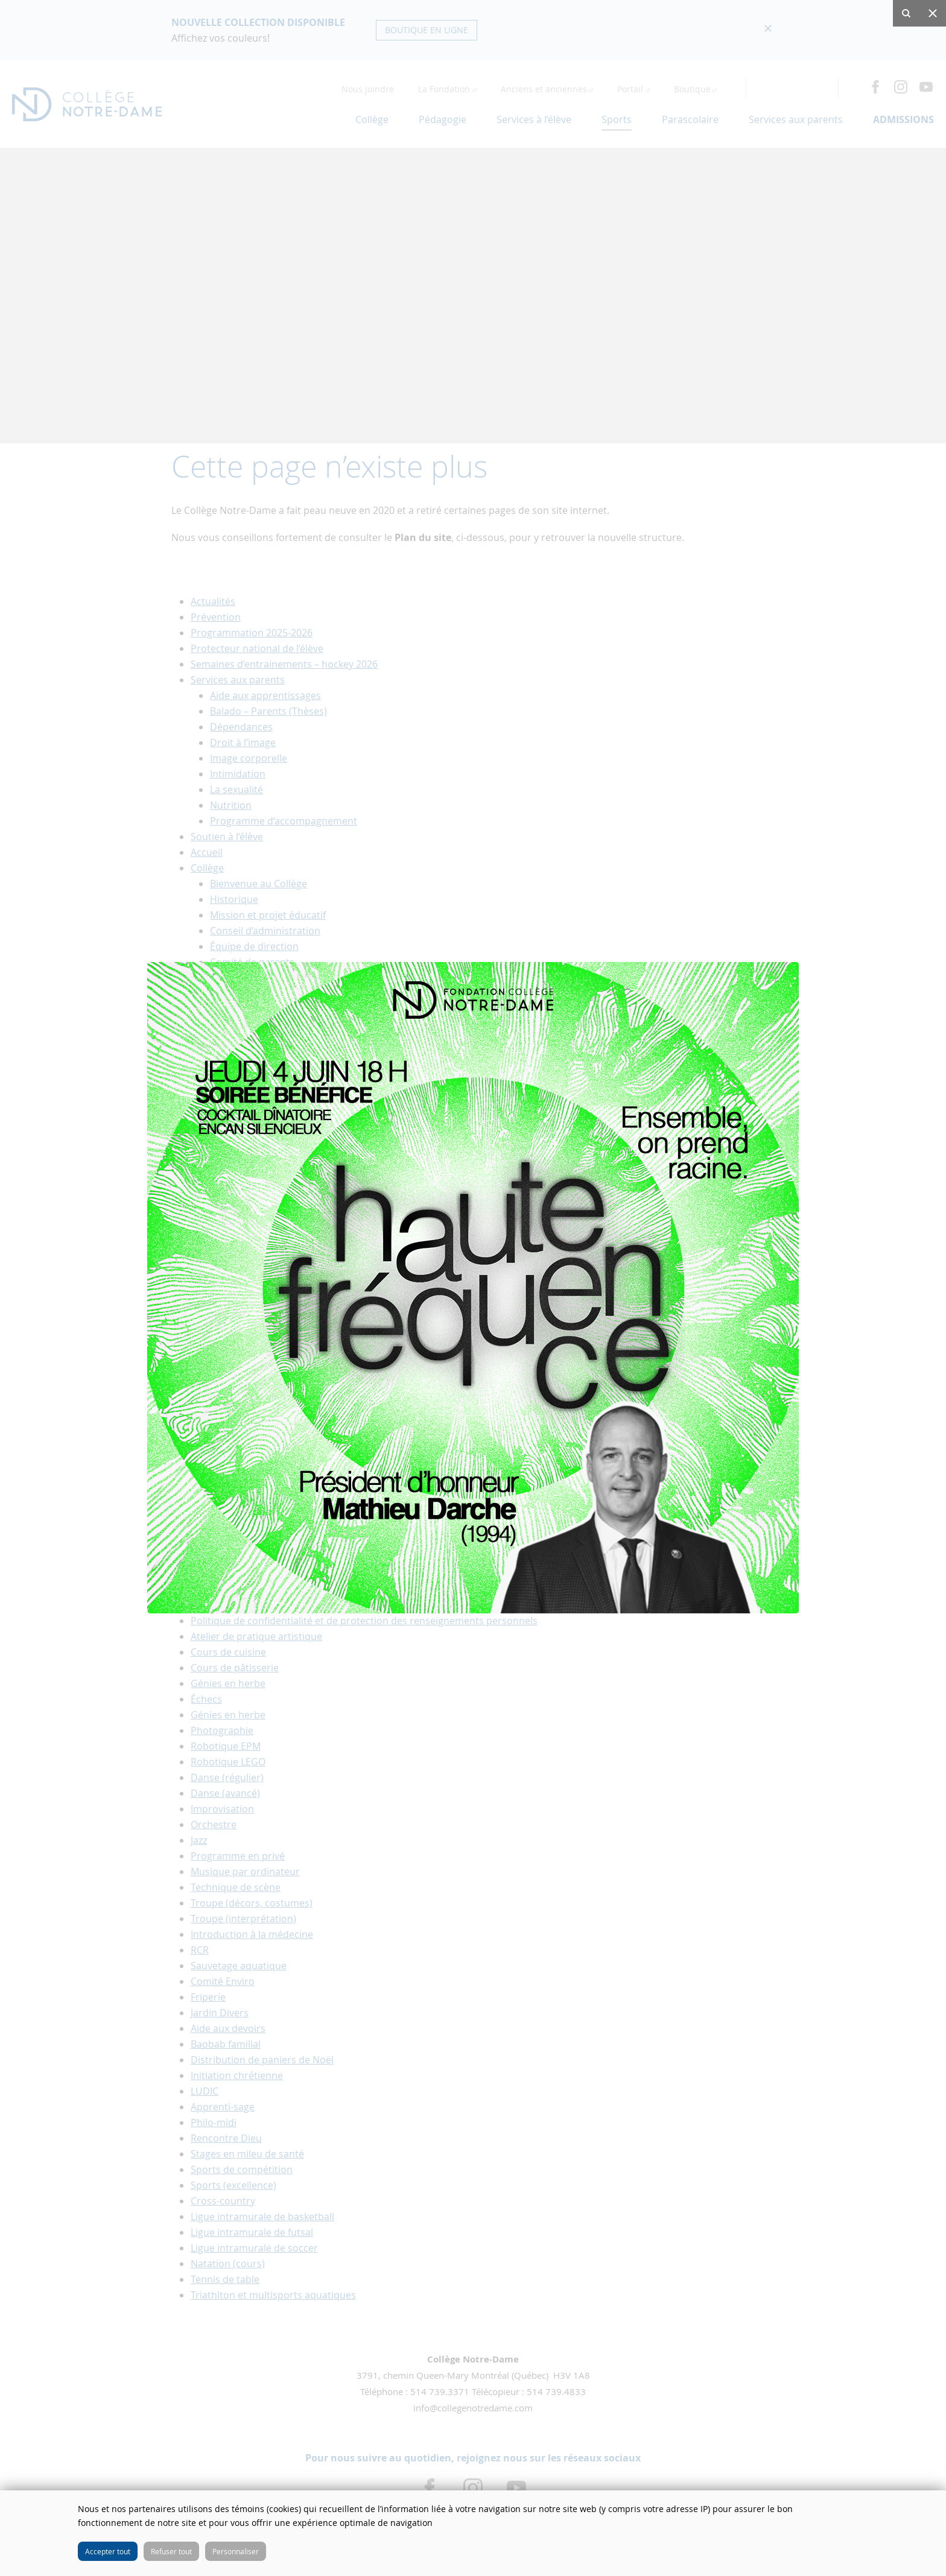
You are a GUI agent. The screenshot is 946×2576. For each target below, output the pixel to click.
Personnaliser (235, 2551)
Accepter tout (107, 2551)
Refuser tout (171, 2551)
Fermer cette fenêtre (928, 2508)
